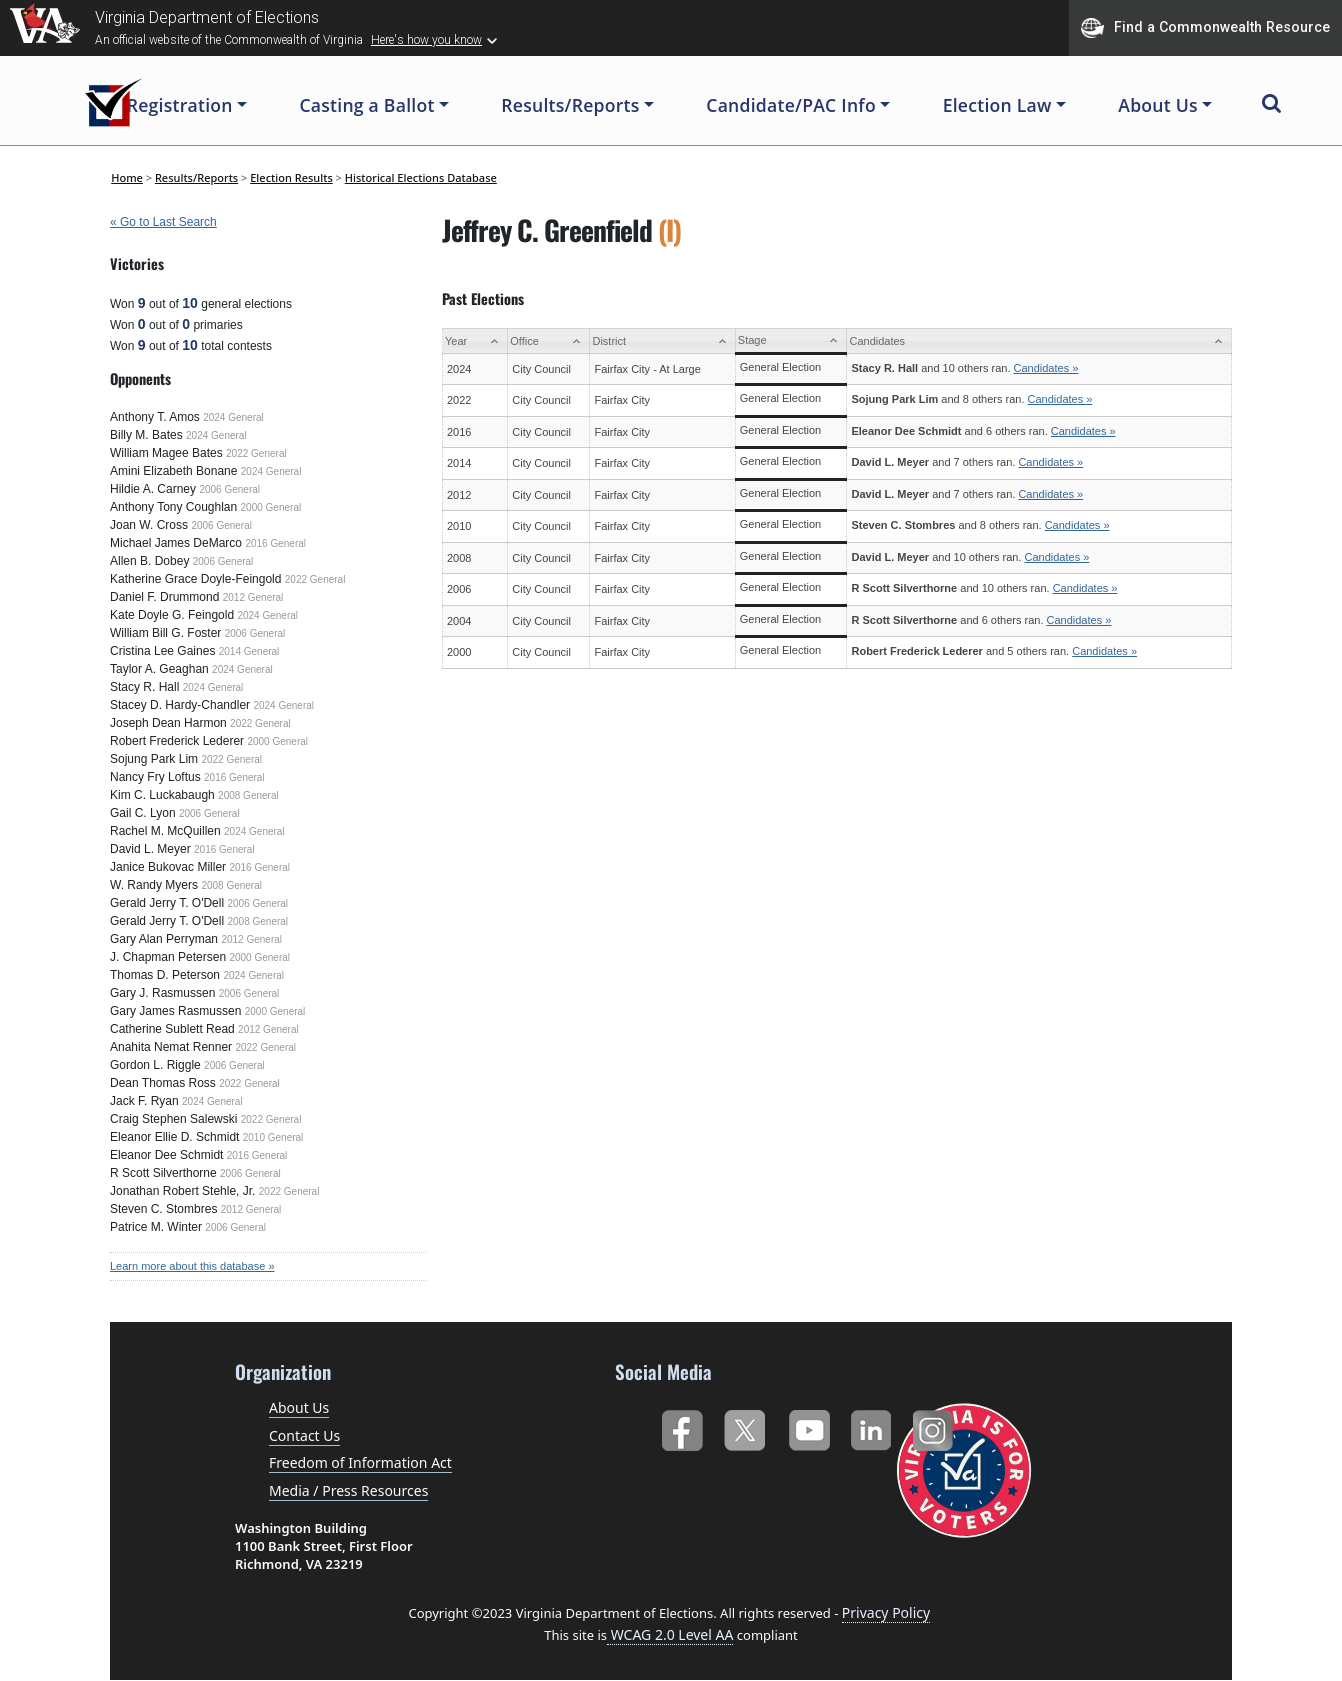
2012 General (253, 597)
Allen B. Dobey (149, 561)
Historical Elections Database (421, 177)
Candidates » (1046, 368)
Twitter (744, 1426)
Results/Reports (196, 177)
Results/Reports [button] (570, 105)
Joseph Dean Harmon (168, 723)
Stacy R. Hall (144, 687)
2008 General (248, 795)
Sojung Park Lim (154, 759)
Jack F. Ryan (144, 1101)
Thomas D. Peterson (165, 975)
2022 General (256, 453)
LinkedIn (871, 1426)
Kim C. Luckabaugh (162, 795)
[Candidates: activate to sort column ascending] (1039, 341)
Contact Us (304, 1435)
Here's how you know (426, 40)
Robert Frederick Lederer (177, 741)
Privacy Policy (886, 1612)
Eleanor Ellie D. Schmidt (174, 1137)
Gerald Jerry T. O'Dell (167, 903)
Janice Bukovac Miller (168, 867)
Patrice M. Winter (156, 1227)
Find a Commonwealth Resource (1205, 28)
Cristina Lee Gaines (162, 651)
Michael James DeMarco (176, 543)
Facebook (681, 1426)
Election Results (291, 177)
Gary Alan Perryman (164, 939)
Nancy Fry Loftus (155, 777)
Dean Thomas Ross (163, 1083)
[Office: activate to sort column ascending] (549, 341)
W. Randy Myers (154, 885)
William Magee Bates (166, 453)
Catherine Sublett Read (172, 1029)
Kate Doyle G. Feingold (172, 615)
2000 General (271, 507)
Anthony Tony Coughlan (173, 507)
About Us (299, 1407)
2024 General (233, 417)
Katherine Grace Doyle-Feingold (195, 579)
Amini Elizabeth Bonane (173, 471)
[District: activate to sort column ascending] (662, 341)
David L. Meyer (150, 849)
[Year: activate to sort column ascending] (475, 341)
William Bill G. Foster (165, 633)
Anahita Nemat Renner (171, 1047)
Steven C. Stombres (163, 1209)
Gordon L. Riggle (155, 1065)
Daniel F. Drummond (164, 597)
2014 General (249, 651)
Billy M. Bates (146, 435)
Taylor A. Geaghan (159, 669)
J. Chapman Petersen (168, 957)
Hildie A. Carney (153, 489)
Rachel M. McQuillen (165, 831)
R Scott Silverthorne (163, 1173)
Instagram (935, 1426)
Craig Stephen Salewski (173, 1119)
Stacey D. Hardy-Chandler (180, 705)
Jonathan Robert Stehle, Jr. (182, 1191)
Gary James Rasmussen (175, 1011)
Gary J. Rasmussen (162, 993)
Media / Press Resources (348, 1490)
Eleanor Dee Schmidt (166, 1155)
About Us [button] (1158, 105)
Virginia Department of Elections (207, 17)
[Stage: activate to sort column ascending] (791, 341)
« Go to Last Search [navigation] (163, 222)
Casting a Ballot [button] (366, 105)
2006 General (229, 489)
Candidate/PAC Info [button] (791, 105)
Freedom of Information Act (360, 1462)
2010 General (273, 1137)
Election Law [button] (997, 105)
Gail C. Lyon (143, 813)
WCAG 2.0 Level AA (670, 1634)
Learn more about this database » (192, 1266)
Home (127, 177)
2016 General (275, 543)
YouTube (808, 1426)
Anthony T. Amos (155, 417)
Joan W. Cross (149, 525)
